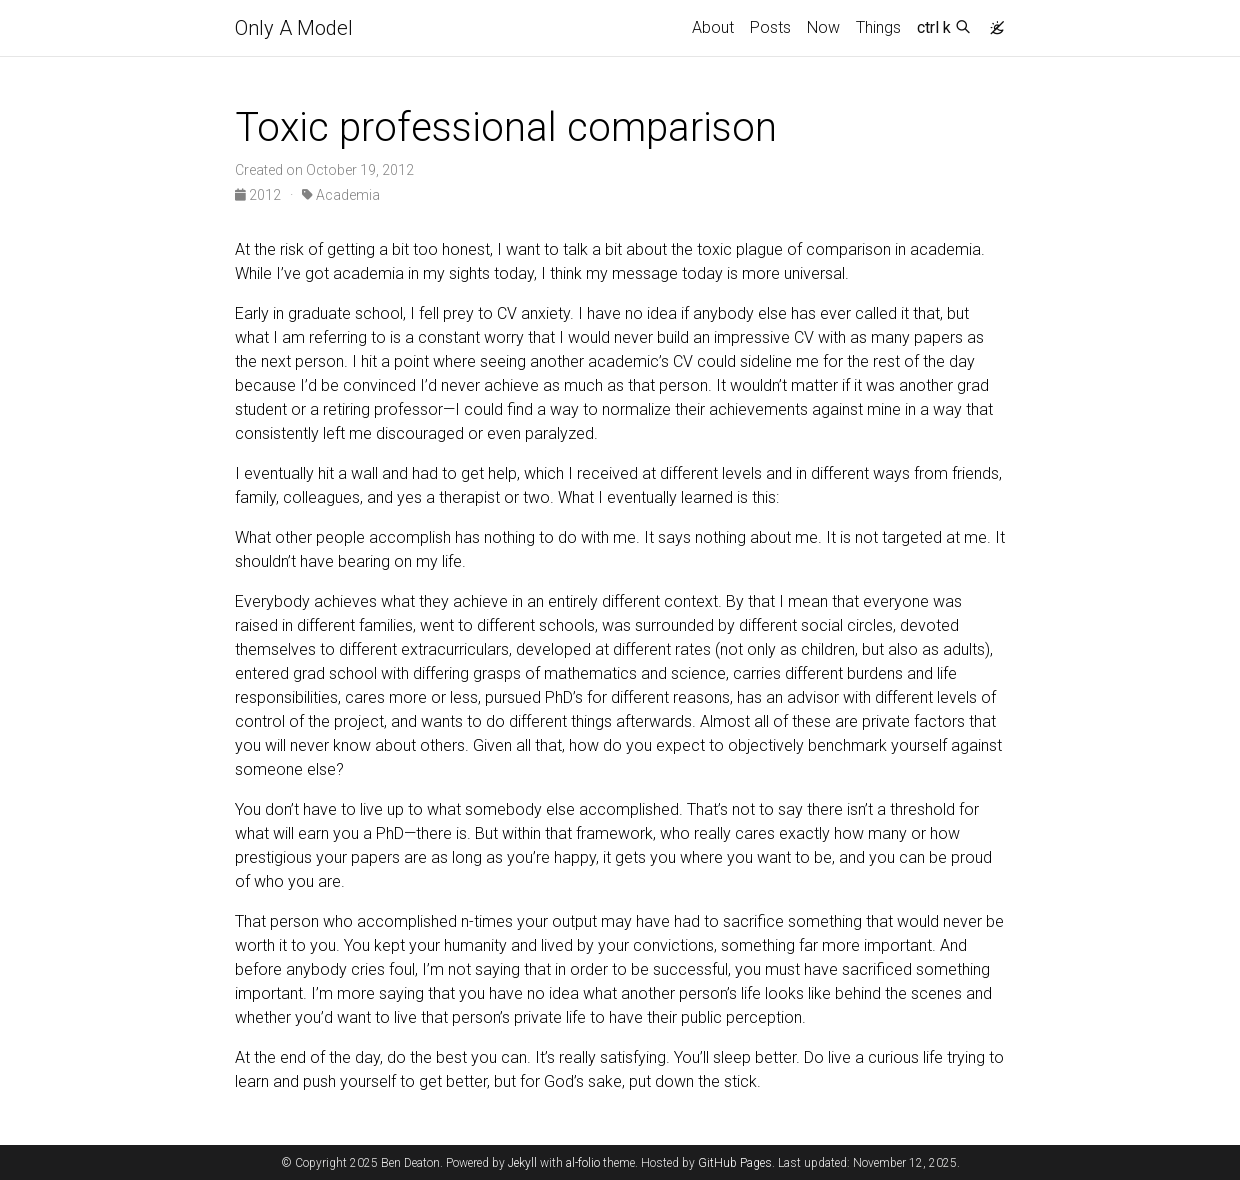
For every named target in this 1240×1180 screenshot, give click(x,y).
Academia (341, 195)
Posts (770, 27)
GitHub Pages (735, 1163)
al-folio (583, 1163)
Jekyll (522, 1163)
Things (878, 27)
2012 (259, 195)
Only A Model (294, 28)
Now (823, 27)
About (713, 27)
